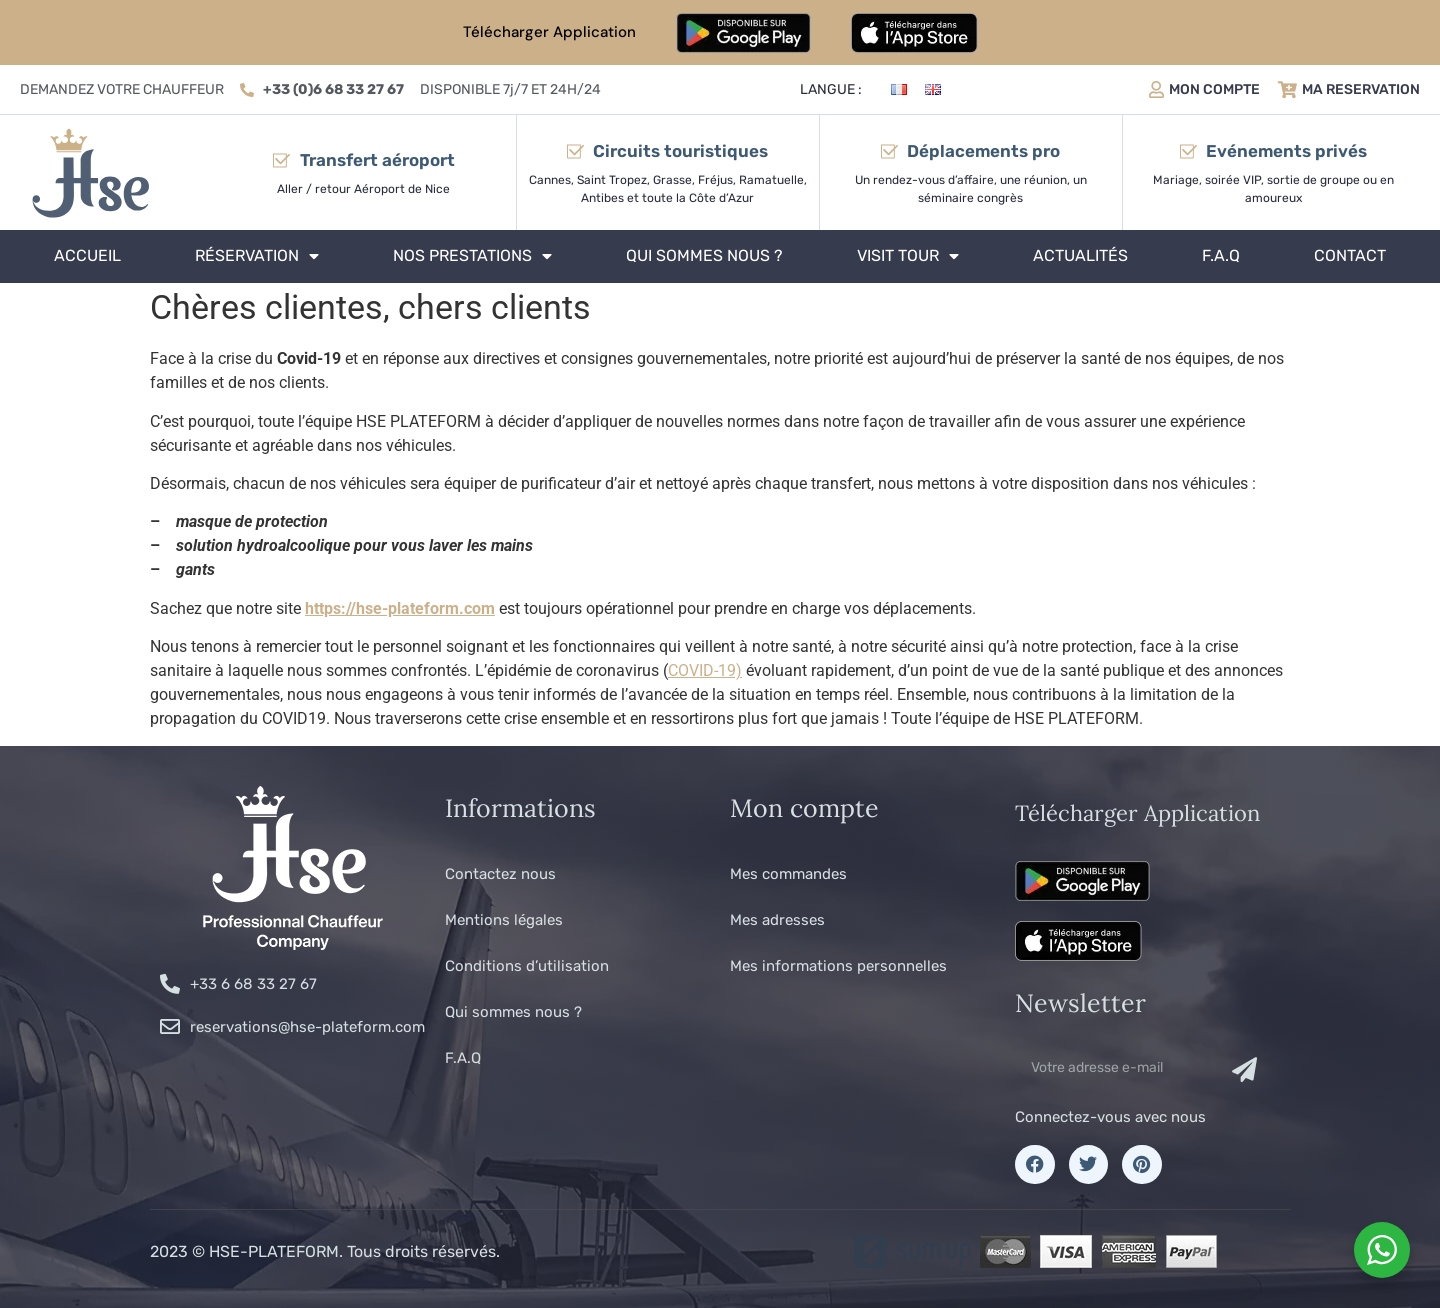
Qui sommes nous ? (704, 255)
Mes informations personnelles (838, 966)
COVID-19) (705, 670)
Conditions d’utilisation (527, 966)
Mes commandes (788, 874)
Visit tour (908, 256)
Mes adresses (777, 920)
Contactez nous (500, 874)
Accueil (87, 255)
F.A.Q (1221, 255)
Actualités (1080, 255)
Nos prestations (472, 256)
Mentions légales (504, 920)
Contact (1350, 255)
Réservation (257, 256)
